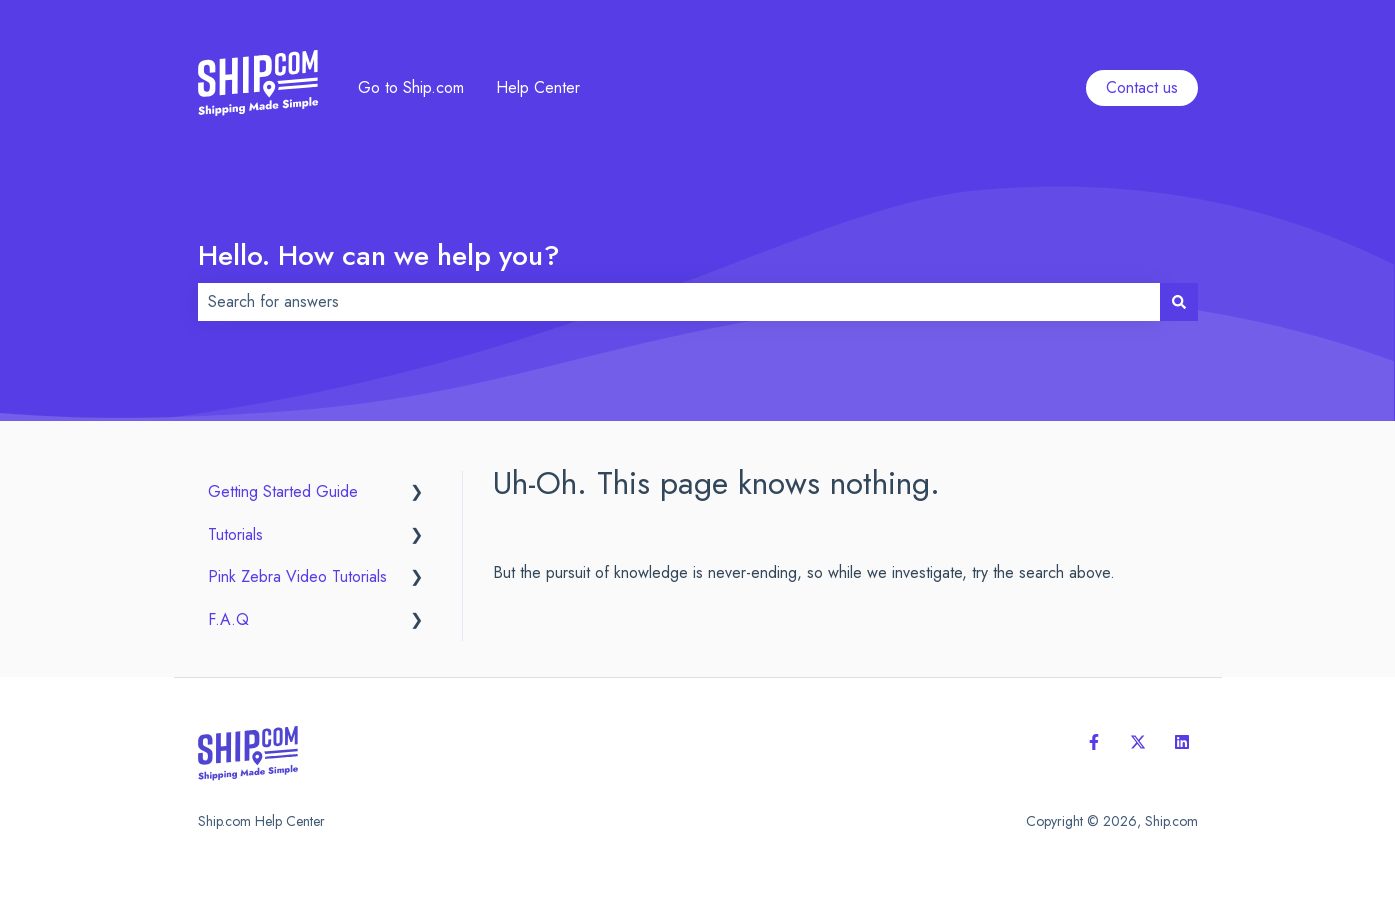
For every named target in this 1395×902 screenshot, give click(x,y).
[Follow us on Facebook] (1094, 742)
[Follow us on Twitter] (1138, 742)
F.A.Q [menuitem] (228, 619)
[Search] (1179, 302)
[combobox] (679, 302)
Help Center (538, 88)
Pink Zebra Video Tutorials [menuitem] (297, 576)
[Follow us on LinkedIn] (1182, 742)
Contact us (1162, 20)
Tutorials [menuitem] (235, 534)
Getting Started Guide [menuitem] (283, 491)
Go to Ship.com (411, 88)
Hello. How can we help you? (379, 255)
